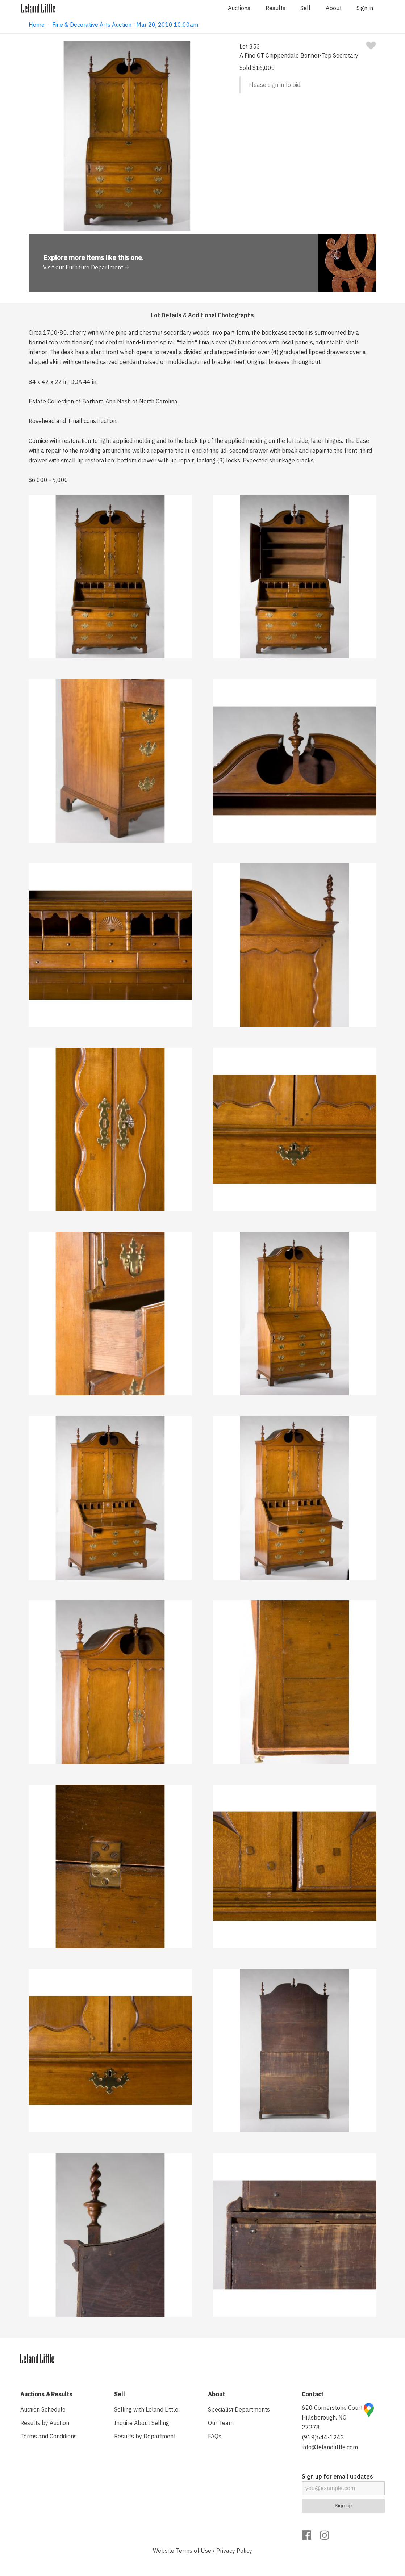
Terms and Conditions (48, 2436)
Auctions (239, 8)
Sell (305, 8)
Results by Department (145, 2436)
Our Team (221, 2422)
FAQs (214, 2436)
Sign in (364, 8)
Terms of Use (193, 2550)
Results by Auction (44, 2422)
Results (275, 8)
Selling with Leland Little (146, 2409)
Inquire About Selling (141, 2422)
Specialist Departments (239, 2409)
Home (37, 24)
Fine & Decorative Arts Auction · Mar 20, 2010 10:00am (125, 24)
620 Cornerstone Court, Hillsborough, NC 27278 (333, 2417)
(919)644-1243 (323, 2437)
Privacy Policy (234, 2550)
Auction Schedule (43, 2409)
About (334, 8)
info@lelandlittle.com (330, 2447)
